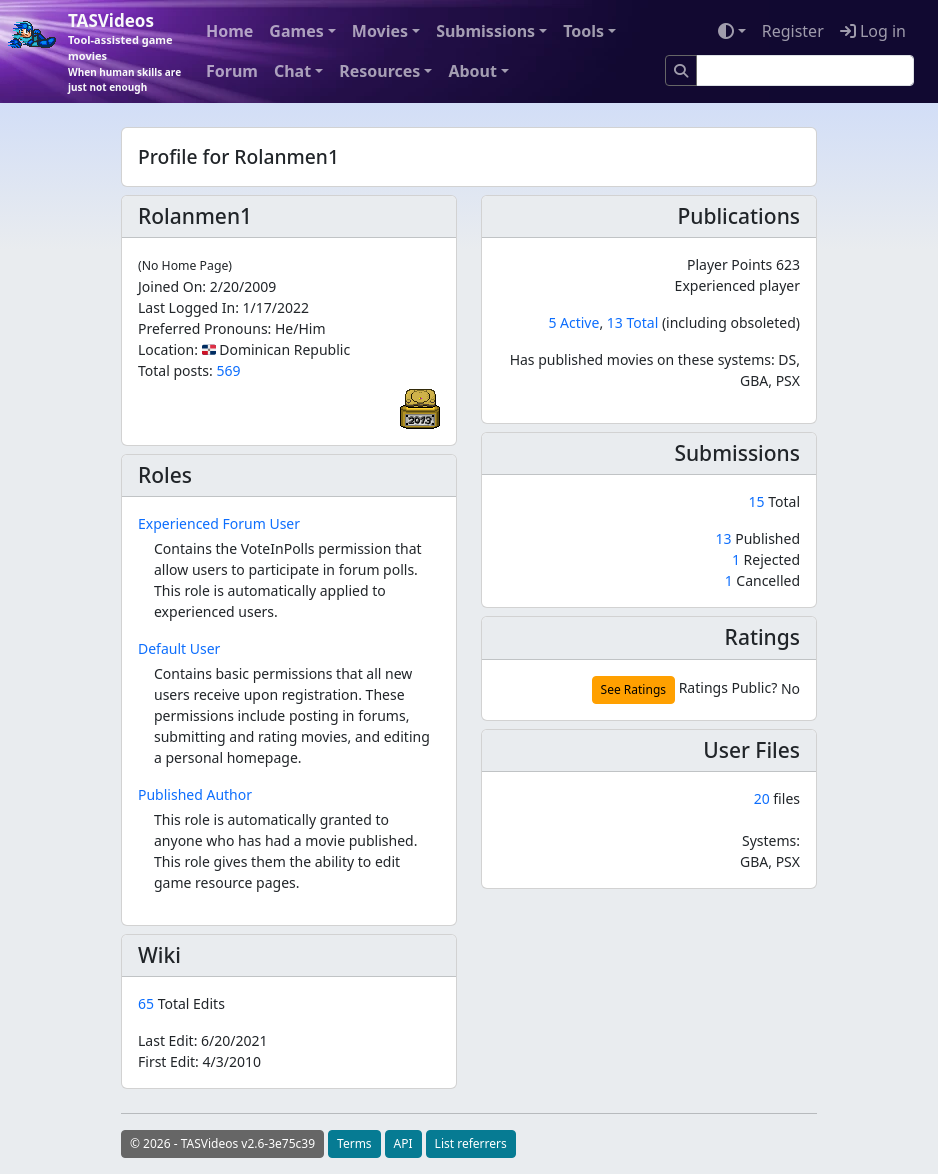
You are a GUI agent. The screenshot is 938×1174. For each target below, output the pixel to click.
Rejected (766, 559)
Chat (292, 71)
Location (166, 349)
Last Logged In (186, 307)
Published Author (195, 794)
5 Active (573, 322)
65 (148, 1003)
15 (759, 501)
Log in (873, 31)
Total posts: (175, 370)
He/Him (300, 328)
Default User (179, 648)
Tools (583, 31)
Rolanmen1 (195, 216)
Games (296, 31)
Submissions (485, 31)
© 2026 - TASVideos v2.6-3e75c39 (222, 1143)
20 (762, 798)
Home (229, 31)
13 (726, 538)
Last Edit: (203, 1040)
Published (758, 538)
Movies (380, 31)
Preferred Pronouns (203, 328)
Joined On (170, 286)
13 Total (632, 322)
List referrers (471, 1143)
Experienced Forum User (219, 523)
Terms (354, 1143)
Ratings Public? (728, 687)
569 (228, 370)
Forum (232, 71)
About (472, 71)
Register (793, 31)
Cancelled (762, 580)
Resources (379, 71)
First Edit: (199, 1061)
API (403, 1143)
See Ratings (633, 689)
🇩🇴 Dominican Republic (276, 349)
